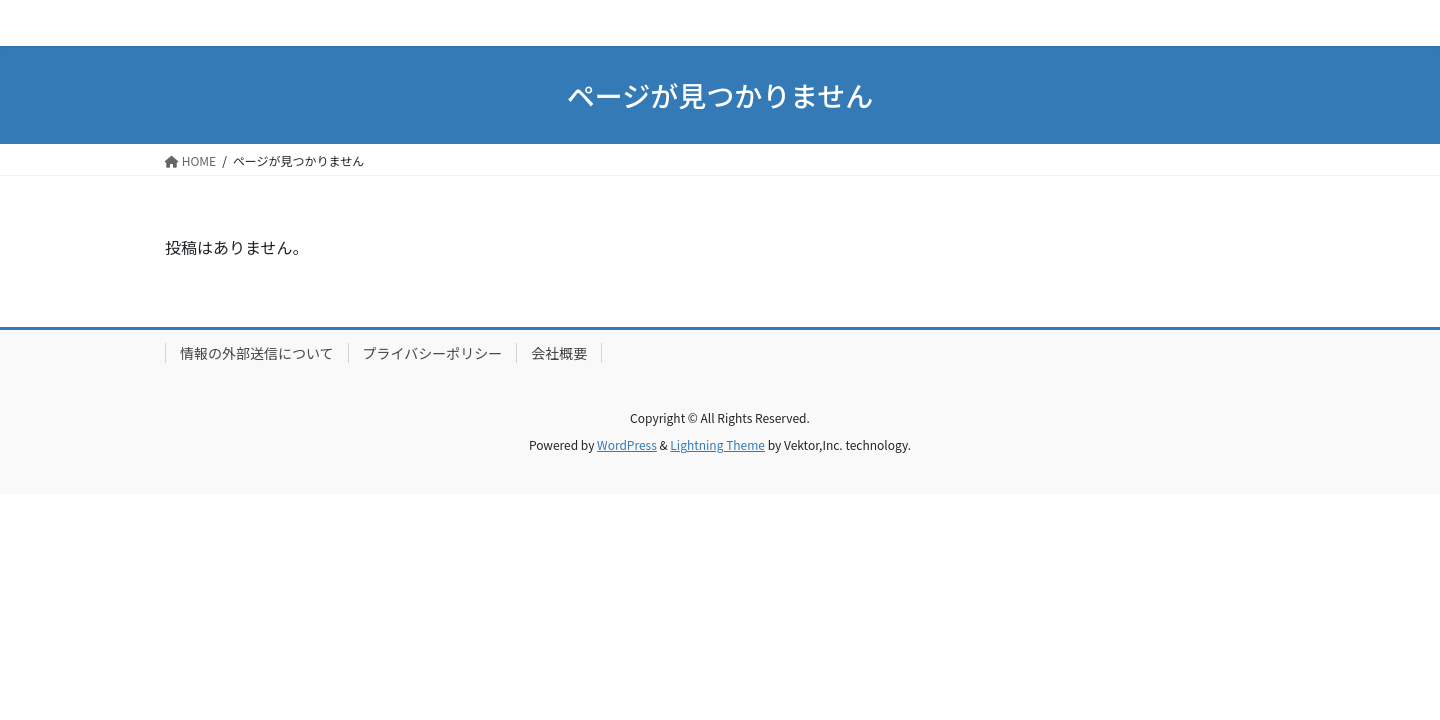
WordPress (627, 444)
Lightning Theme (717, 444)
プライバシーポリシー (433, 353)
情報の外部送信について (257, 353)
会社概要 (559, 353)
